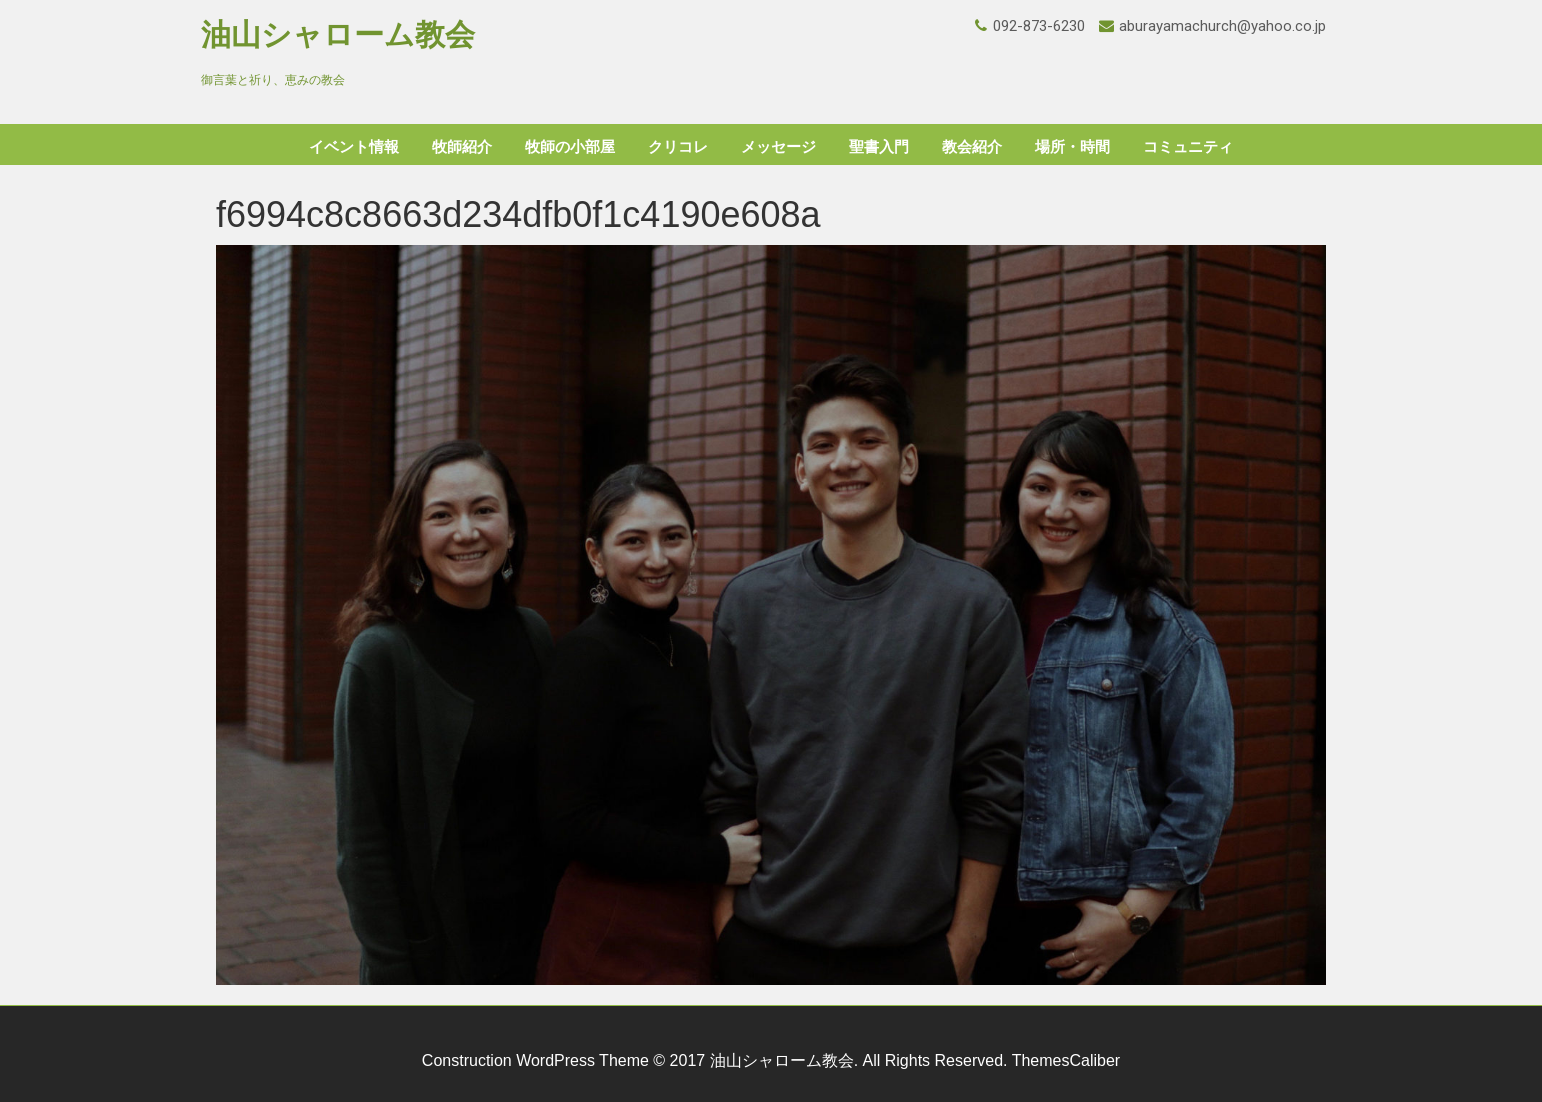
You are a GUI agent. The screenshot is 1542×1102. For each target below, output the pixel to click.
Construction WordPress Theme (535, 1060)
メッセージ (778, 147)
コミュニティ (1188, 147)
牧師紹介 (462, 147)
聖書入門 (879, 147)
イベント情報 (354, 147)
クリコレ (678, 147)
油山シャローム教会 (338, 34)
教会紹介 (972, 147)
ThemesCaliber (1066, 1060)
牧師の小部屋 (570, 147)
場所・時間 (1072, 147)
